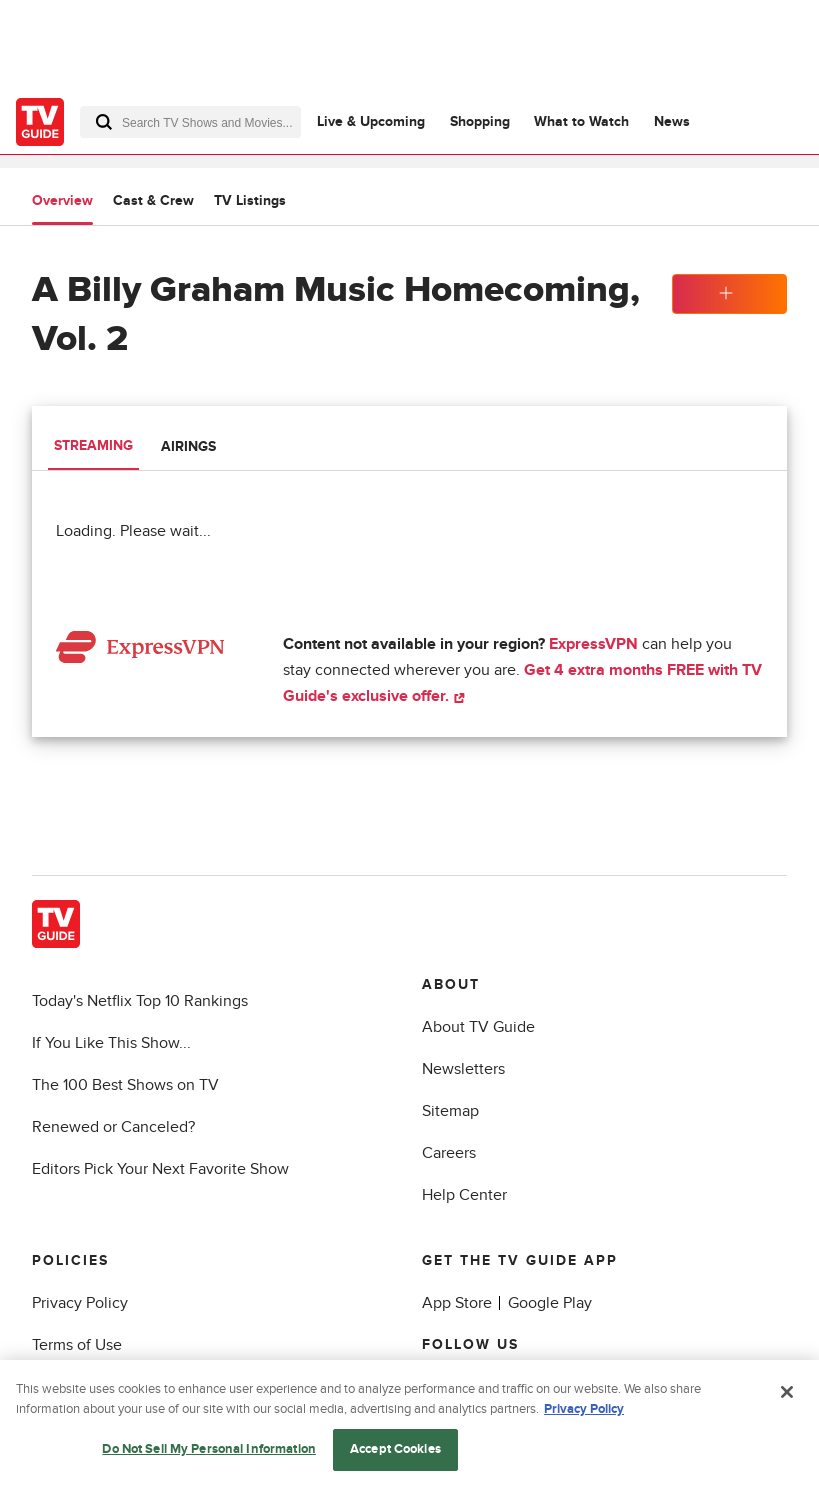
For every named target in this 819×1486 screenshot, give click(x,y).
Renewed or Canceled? (113, 1127)
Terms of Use (77, 1345)
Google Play (550, 1303)
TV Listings (250, 200)
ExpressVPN (593, 644)
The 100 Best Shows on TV (125, 1085)
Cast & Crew (153, 200)
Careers (449, 1153)
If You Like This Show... (111, 1043)
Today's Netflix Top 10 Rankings (140, 1001)
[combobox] (190, 122)
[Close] (787, 1396)
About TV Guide (478, 1027)
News (672, 121)
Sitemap (450, 1111)
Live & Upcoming (371, 121)
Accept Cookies (395, 1453)
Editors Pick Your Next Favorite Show (160, 1169)
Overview (62, 200)
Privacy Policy (80, 1303)
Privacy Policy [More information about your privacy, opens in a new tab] (584, 1412)
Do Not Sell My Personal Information (209, 1453)
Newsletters (463, 1069)
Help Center (464, 1195)
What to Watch (581, 121)
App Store (457, 1303)
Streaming (93, 445)
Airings (188, 446)
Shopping (480, 121)
